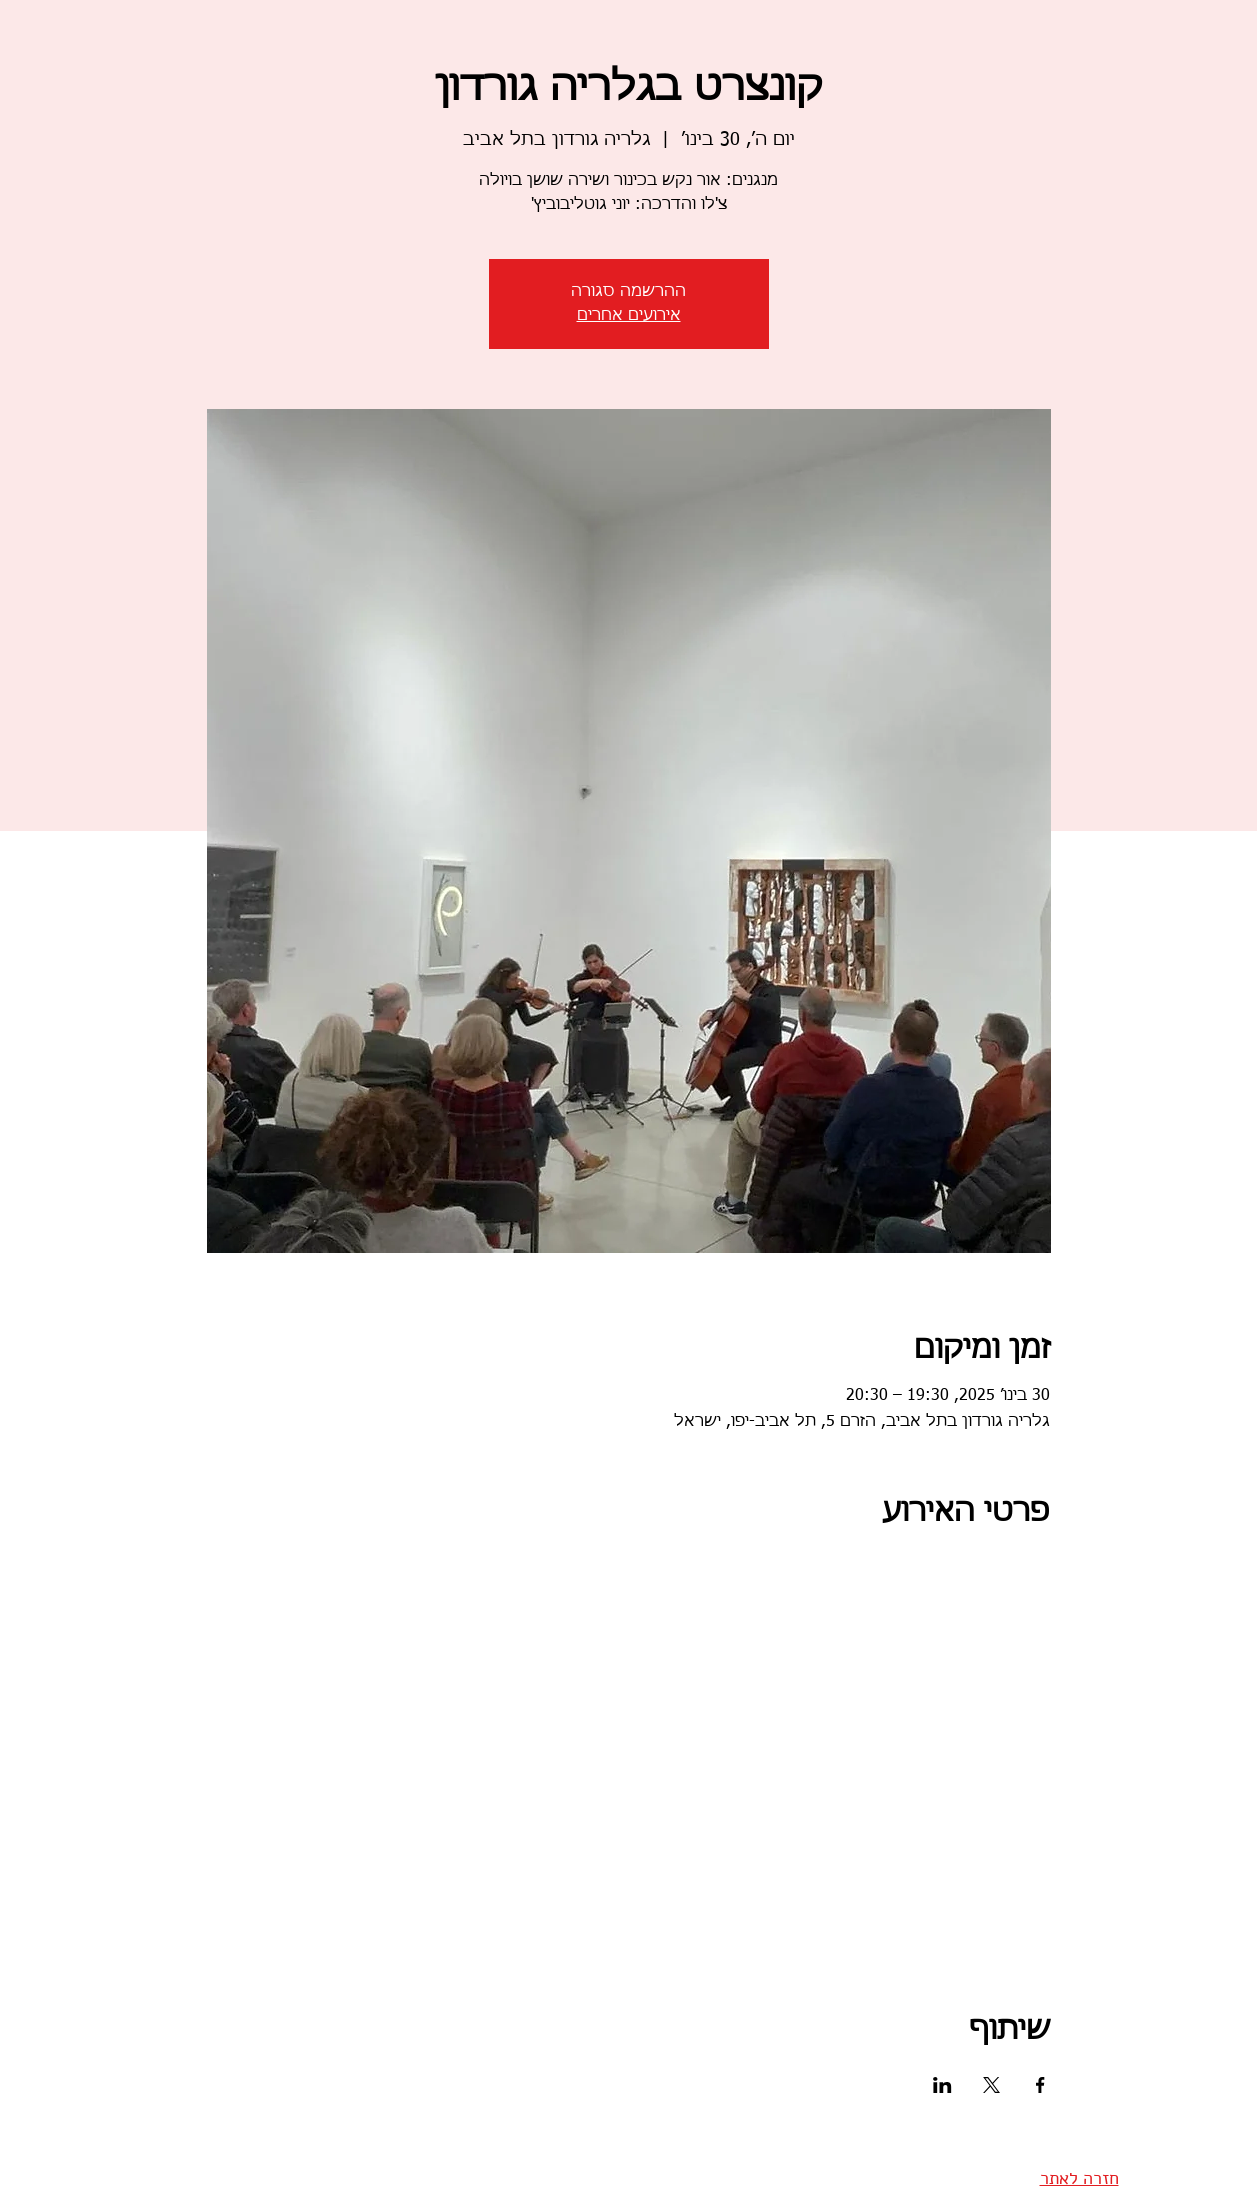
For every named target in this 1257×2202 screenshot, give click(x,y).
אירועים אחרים (629, 316)
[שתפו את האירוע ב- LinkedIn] (942, 2085)
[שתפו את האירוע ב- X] (991, 2085)
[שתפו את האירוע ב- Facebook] (1040, 2085)
